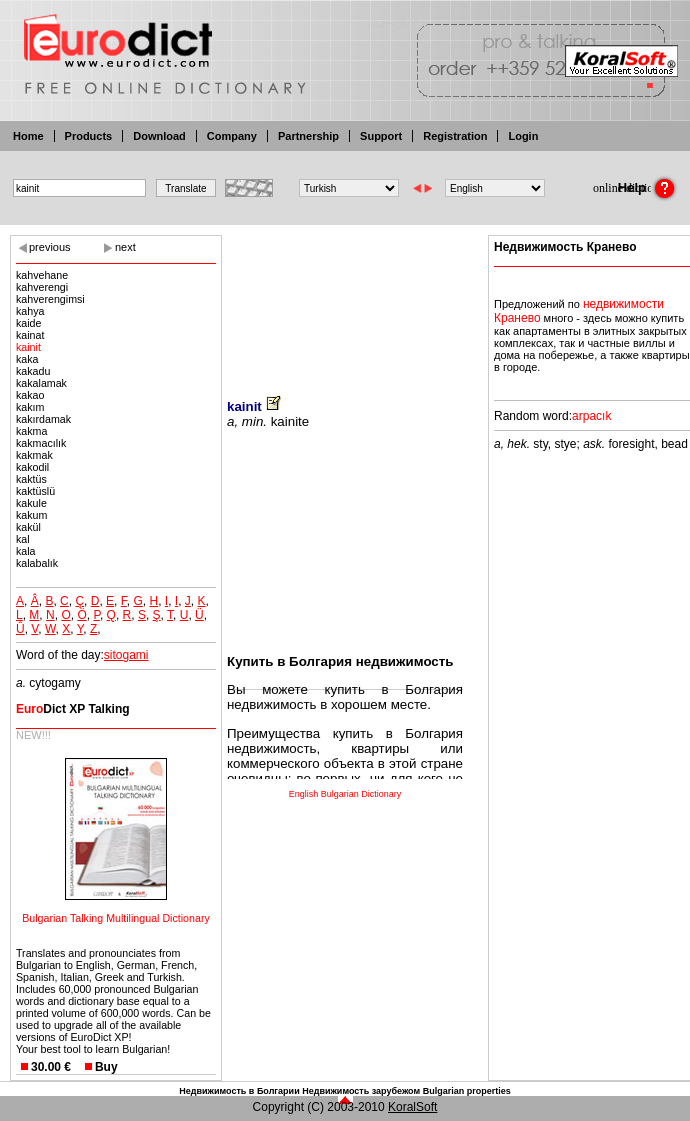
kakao (30, 395)
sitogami (126, 655)
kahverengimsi (50, 299)
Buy (106, 1067)
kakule (31, 503)
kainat (30, 335)
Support (381, 136)
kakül (28, 527)
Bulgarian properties (467, 1091)
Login (523, 136)
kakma (31, 431)
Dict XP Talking (73, 709)
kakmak (34, 455)
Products (89, 136)
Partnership (308, 136)
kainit (28, 347)
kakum (31, 515)
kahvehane (42, 275)
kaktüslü (35, 491)
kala (26, 551)
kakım (30, 407)
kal (23, 539)
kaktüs (31, 479)
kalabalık (37, 563)
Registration (455, 136)
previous (50, 247)
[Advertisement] (345, 302)
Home (28, 136)
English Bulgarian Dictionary (345, 794)
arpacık (591, 416)
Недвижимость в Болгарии (239, 1091)
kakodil (32, 467)
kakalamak (41, 383)
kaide (28, 323)
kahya (30, 311)
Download (159, 136)
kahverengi (42, 287)
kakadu (33, 371)
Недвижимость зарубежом (361, 1091)
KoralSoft (412, 1107)
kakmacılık (41, 443)
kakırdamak (43, 419)
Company (232, 136)
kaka (27, 359)
